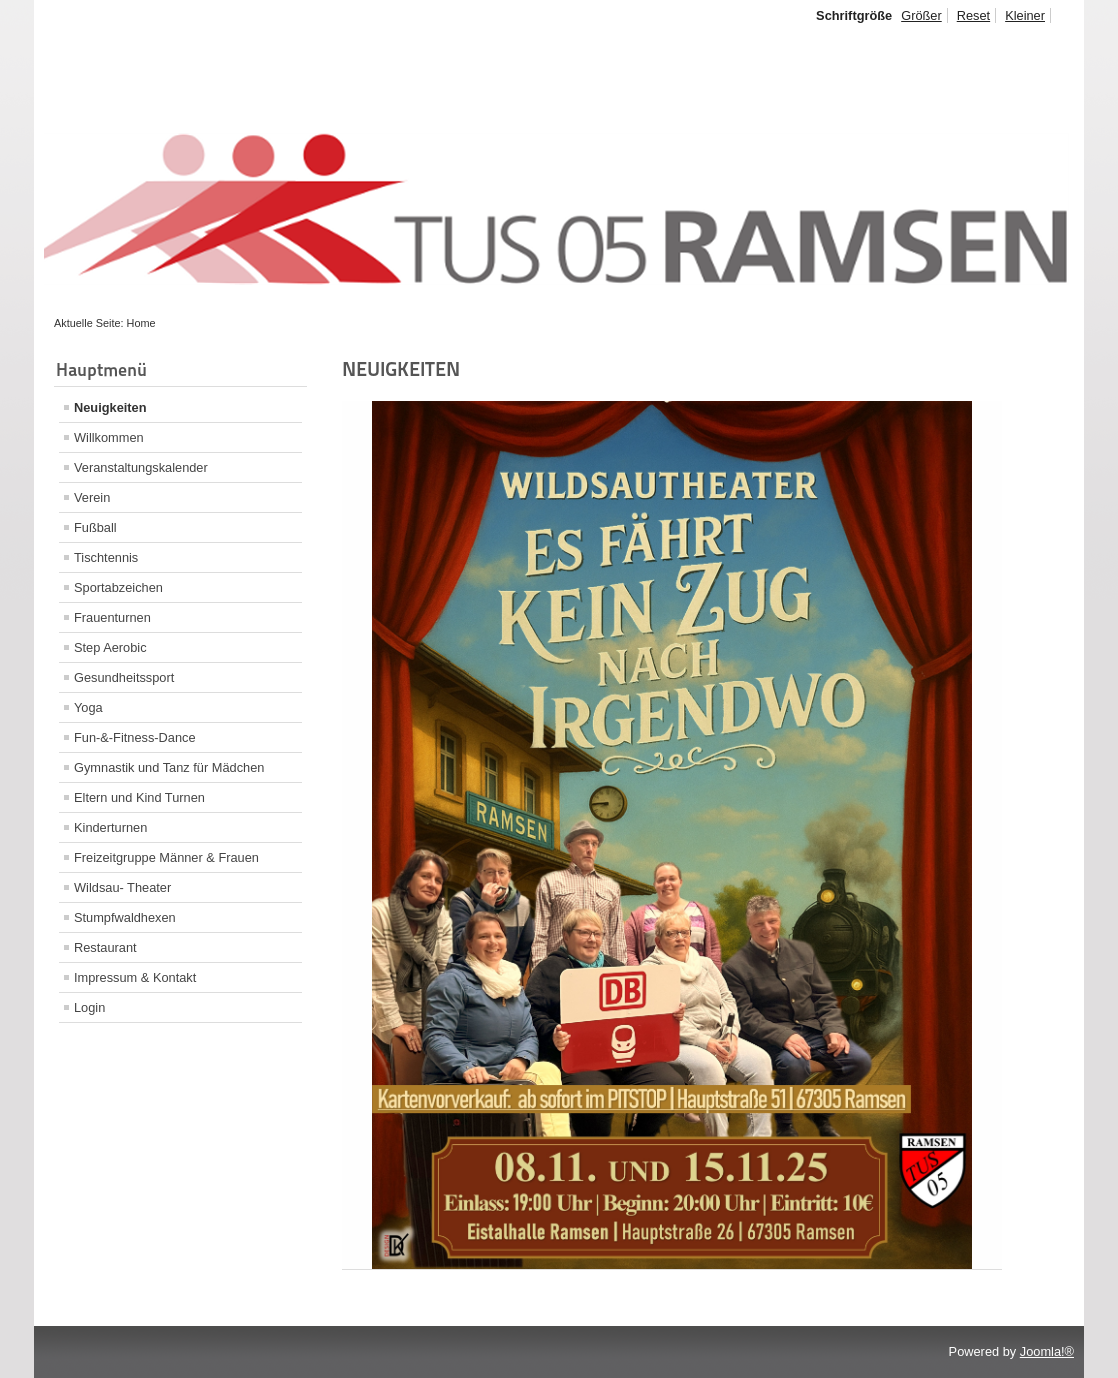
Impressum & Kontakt (135, 977)
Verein (92, 497)
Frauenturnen (112, 617)
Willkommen (109, 437)
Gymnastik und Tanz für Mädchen (169, 767)
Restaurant (105, 947)
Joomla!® (1047, 1351)
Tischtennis (106, 557)
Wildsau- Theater (122, 887)
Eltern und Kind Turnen (139, 797)
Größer (921, 15)
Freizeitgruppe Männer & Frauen (166, 857)
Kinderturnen (110, 827)
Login (89, 1007)
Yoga (88, 707)
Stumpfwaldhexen (125, 917)
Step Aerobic (110, 647)
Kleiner (1025, 15)
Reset (973, 15)
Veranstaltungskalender (141, 467)
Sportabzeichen (118, 587)
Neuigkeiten (110, 407)
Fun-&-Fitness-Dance (135, 737)
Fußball (95, 527)
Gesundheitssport (124, 677)
